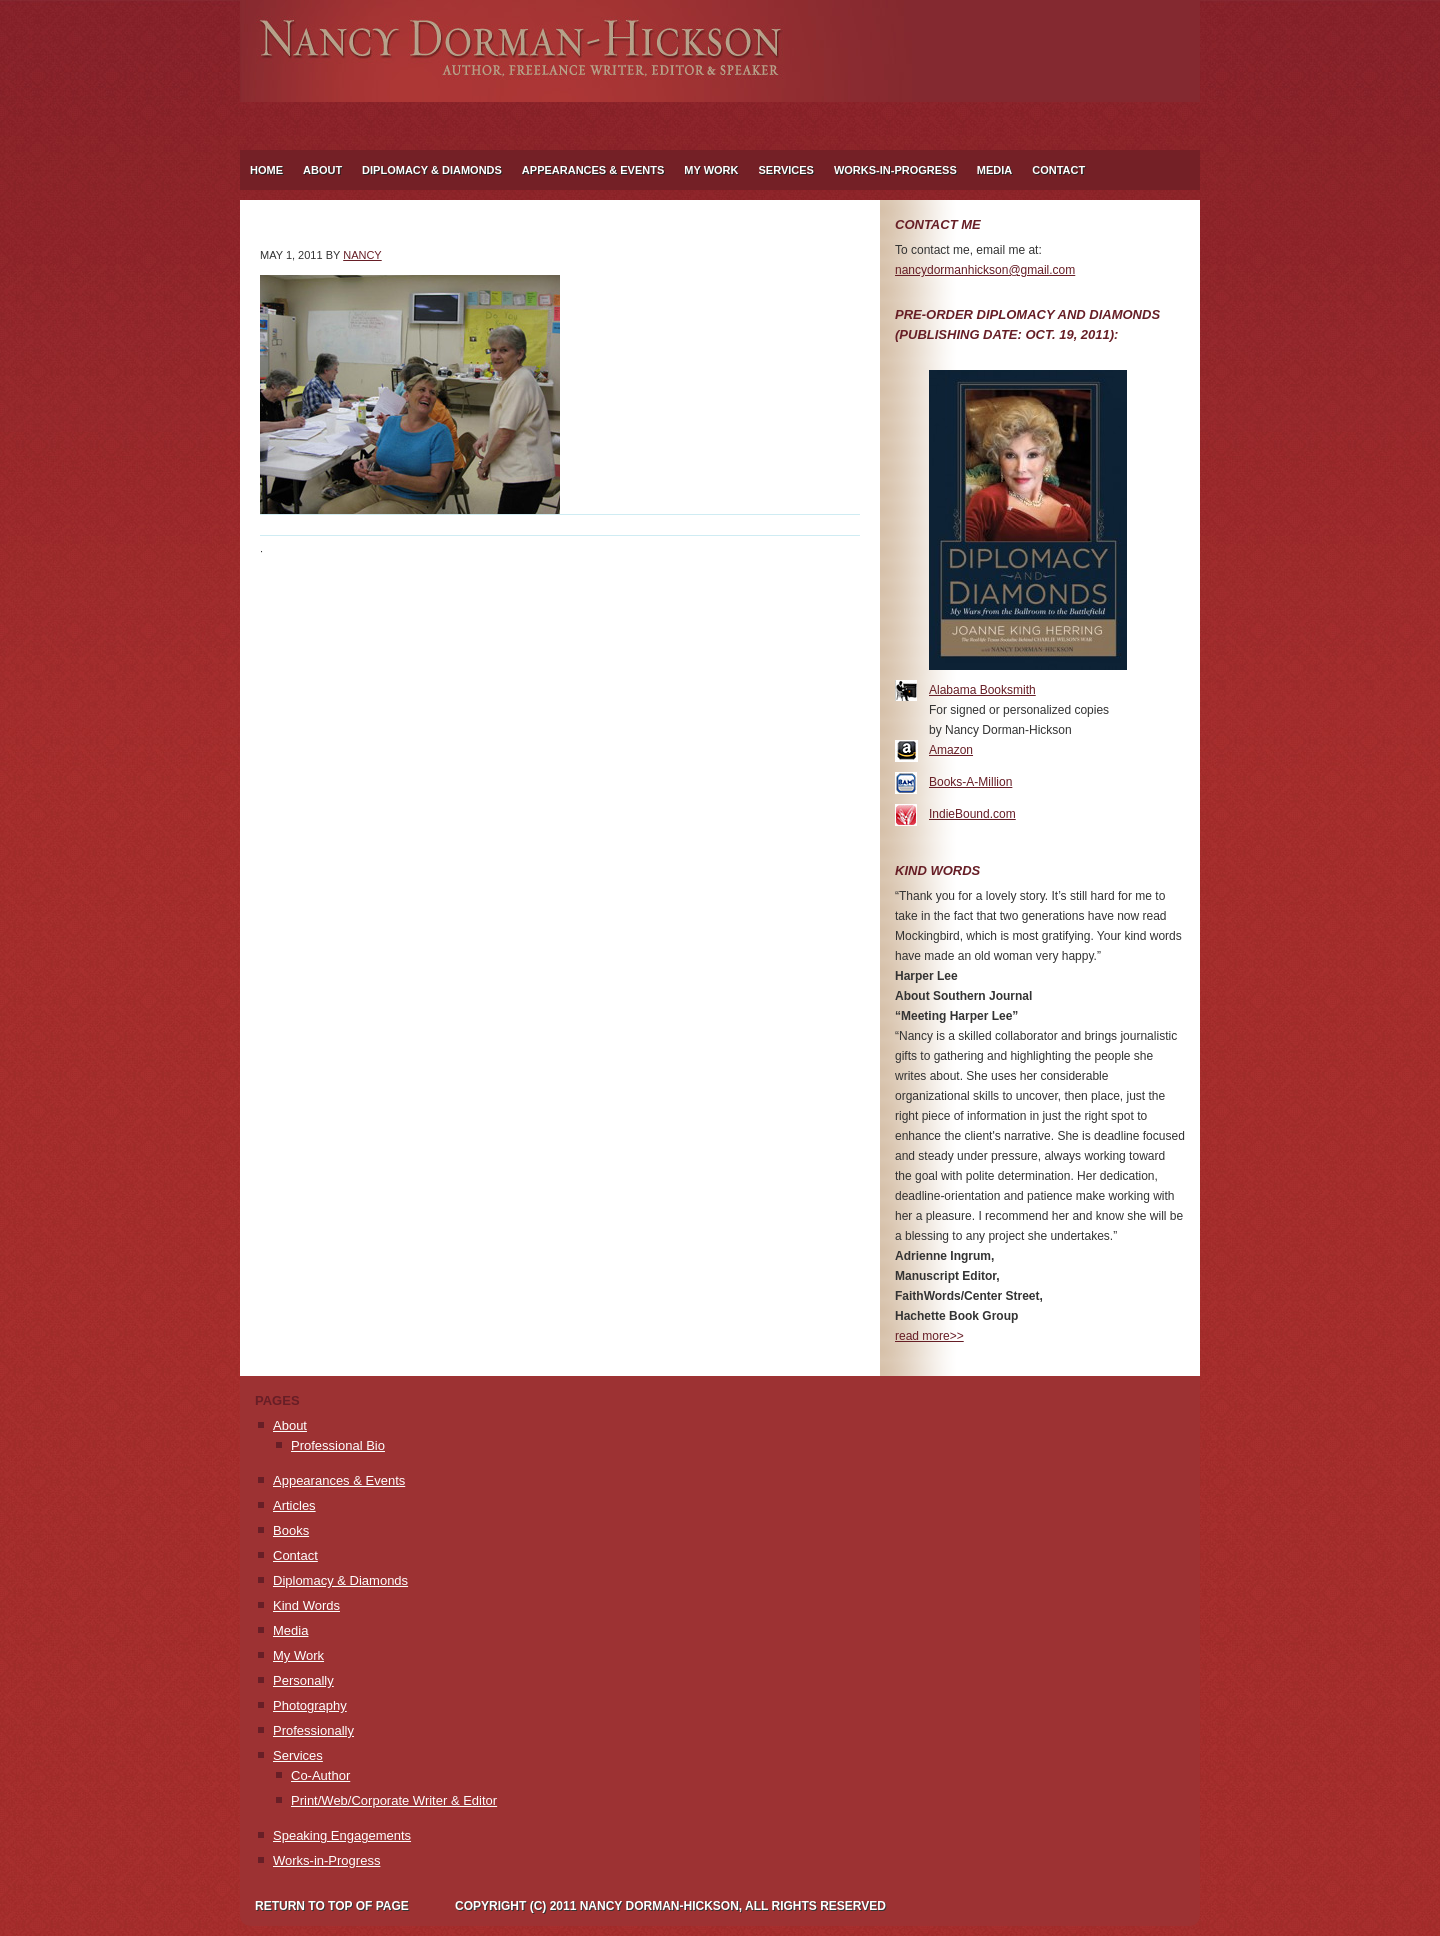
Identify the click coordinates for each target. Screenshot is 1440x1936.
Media (994, 170)
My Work (706, 170)
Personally (303, 1680)
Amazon (951, 750)
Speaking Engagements (342, 1835)
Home (266, 170)
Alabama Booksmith (982, 690)
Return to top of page (332, 1906)
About (317, 170)
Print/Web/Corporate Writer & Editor (394, 1800)
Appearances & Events (593, 170)
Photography (310, 1705)
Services (780, 170)
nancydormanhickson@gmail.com (985, 270)
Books (291, 1530)
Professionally (313, 1730)
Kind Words (306, 1605)
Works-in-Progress (895, 170)
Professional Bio (338, 1445)
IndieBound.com (972, 814)
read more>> (929, 1336)
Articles (294, 1505)
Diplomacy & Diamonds (432, 170)
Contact (1058, 170)
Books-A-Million (970, 782)
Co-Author (320, 1775)
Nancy (362, 255)
